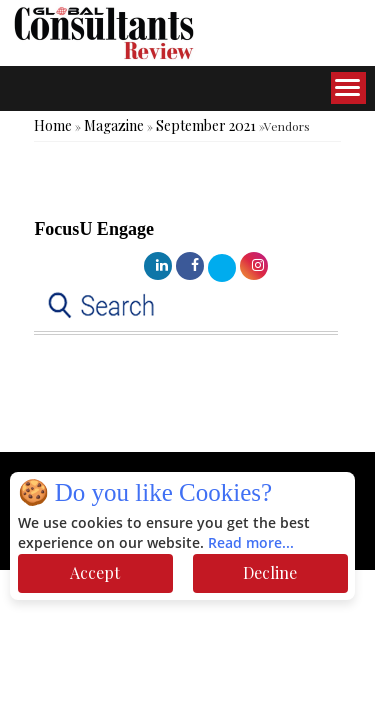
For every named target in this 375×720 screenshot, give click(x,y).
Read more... (251, 543)
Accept (95, 572)
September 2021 (206, 125)
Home (53, 125)
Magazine (114, 125)
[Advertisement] (160, 412)
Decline (270, 572)
